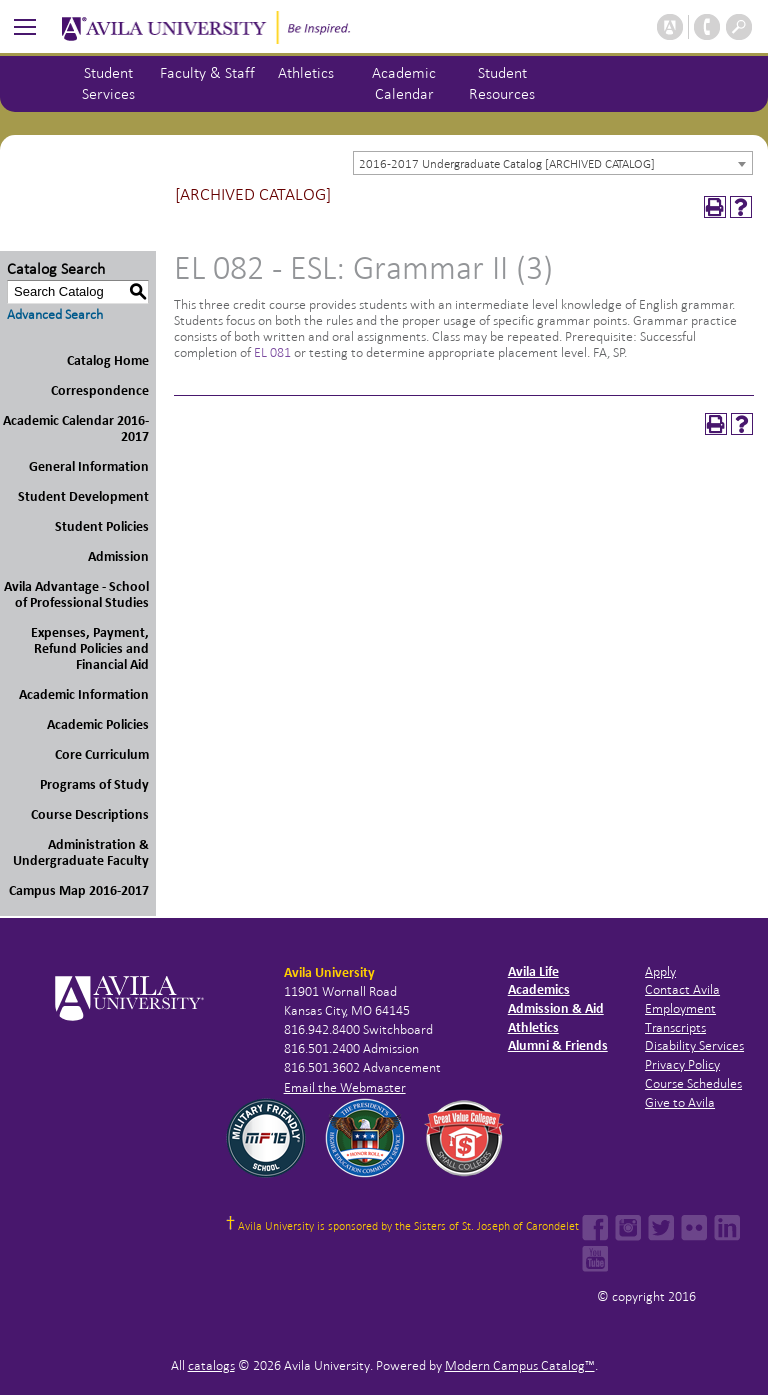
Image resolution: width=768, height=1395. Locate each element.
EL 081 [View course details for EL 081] (272, 352)
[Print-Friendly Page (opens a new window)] (715, 207)
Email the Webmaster (345, 1087)
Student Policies (102, 526)
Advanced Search (55, 314)
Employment (680, 1008)
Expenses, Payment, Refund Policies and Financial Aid (90, 648)
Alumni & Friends (558, 1045)
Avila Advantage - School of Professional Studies (76, 594)
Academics (539, 989)
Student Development (83, 496)
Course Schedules (693, 1083)
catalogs (211, 1365)
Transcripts (675, 1027)
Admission (118, 556)
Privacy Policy (682, 1064)
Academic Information (84, 694)
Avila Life (533, 971)
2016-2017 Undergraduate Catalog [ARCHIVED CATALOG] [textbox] (507, 164)
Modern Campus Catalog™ (520, 1365)
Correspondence (100, 390)
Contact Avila (682, 989)
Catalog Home (108, 360)
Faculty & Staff (207, 72)
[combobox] (553, 163)
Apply (660, 971)
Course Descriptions (90, 814)
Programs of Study (94, 784)
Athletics (306, 72)
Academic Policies (98, 724)
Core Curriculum (102, 754)
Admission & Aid (556, 1008)
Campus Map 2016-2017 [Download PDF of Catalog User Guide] (79, 890)
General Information (89, 466)
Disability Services (694, 1045)
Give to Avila (680, 1102)
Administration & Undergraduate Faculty (81, 852)
